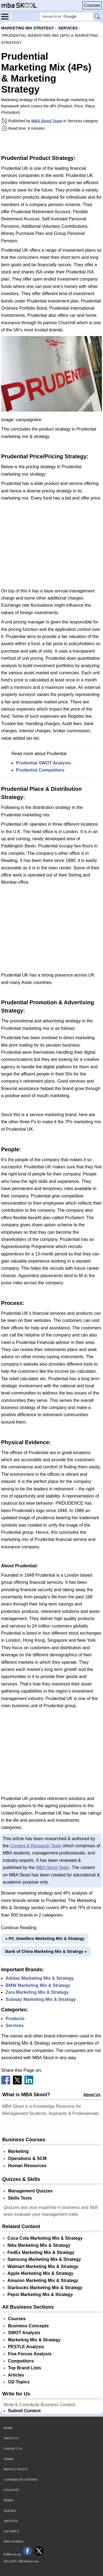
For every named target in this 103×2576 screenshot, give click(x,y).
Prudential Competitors (40, 770)
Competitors (21, 2361)
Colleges (11, 2489)
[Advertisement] (52, 143)
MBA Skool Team (46, 121)
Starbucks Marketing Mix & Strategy (44, 2287)
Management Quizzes (30, 2191)
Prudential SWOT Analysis (43, 763)
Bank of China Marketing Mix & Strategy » (46, 1951)
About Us (91, 2094)
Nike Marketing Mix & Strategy (38, 2245)
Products (14, 2018)
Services (14, 2025)
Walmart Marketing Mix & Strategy (42, 2266)
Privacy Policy (16, 2469)
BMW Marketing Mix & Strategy (37, 1985)
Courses (92, 5)
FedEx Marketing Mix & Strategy (40, 2252)
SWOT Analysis (24, 2332)
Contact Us (13, 2448)
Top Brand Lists (24, 2368)
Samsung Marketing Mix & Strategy (44, 2259)
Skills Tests (20, 2198)
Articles (16, 2375)
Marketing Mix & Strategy (34, 2339)
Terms (9, 2459)
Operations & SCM (27, 2158)
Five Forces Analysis (30, 2354)
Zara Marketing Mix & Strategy (36, 1992)
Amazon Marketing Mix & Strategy (42, 2280)
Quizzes (10, 2510)
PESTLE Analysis (26, 2346)
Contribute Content (21, 2479)
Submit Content (24, 2410)
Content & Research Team (36, 1845)
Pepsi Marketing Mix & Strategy (40, 2294)
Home (8, 2428)
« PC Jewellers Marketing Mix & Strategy (44, 1938)
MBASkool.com (28, 2561)
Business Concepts (28, 2325)
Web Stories (13, 2541)
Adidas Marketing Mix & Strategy (39, 1978)
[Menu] (6, 16)
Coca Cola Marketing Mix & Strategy (45, 2238)
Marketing (18, 2151)
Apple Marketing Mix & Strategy (40, 2273)
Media (8, 2500)
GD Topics (19, 2382)
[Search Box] (66, 16)
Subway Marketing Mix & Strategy (40, 1999)
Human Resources (27, 2165)
